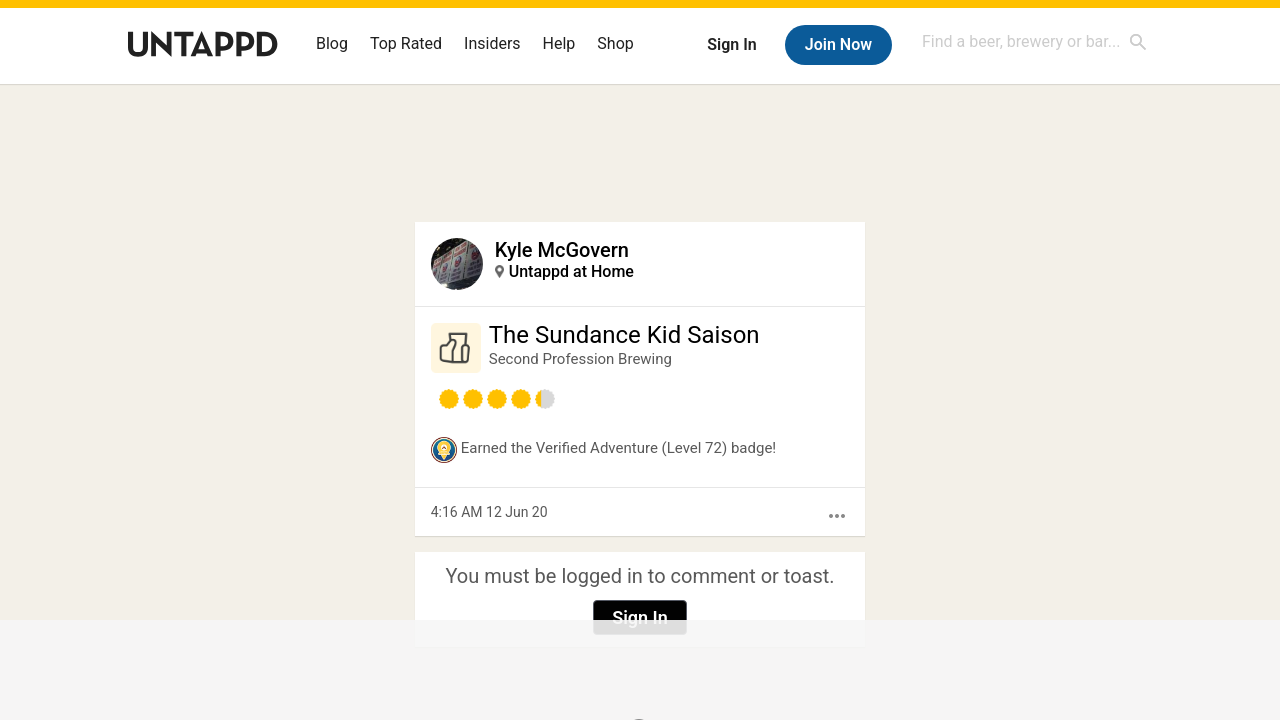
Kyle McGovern (562, 250)
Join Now (838, 44)
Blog (332, 43)
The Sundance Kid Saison (624, 335)
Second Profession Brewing (580, 359)
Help (559, 43)
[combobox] (1035, 41)
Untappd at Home (571, 271)
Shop (615, 43)
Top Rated (406, 43)
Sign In (731, 44)
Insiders (492, 43)
